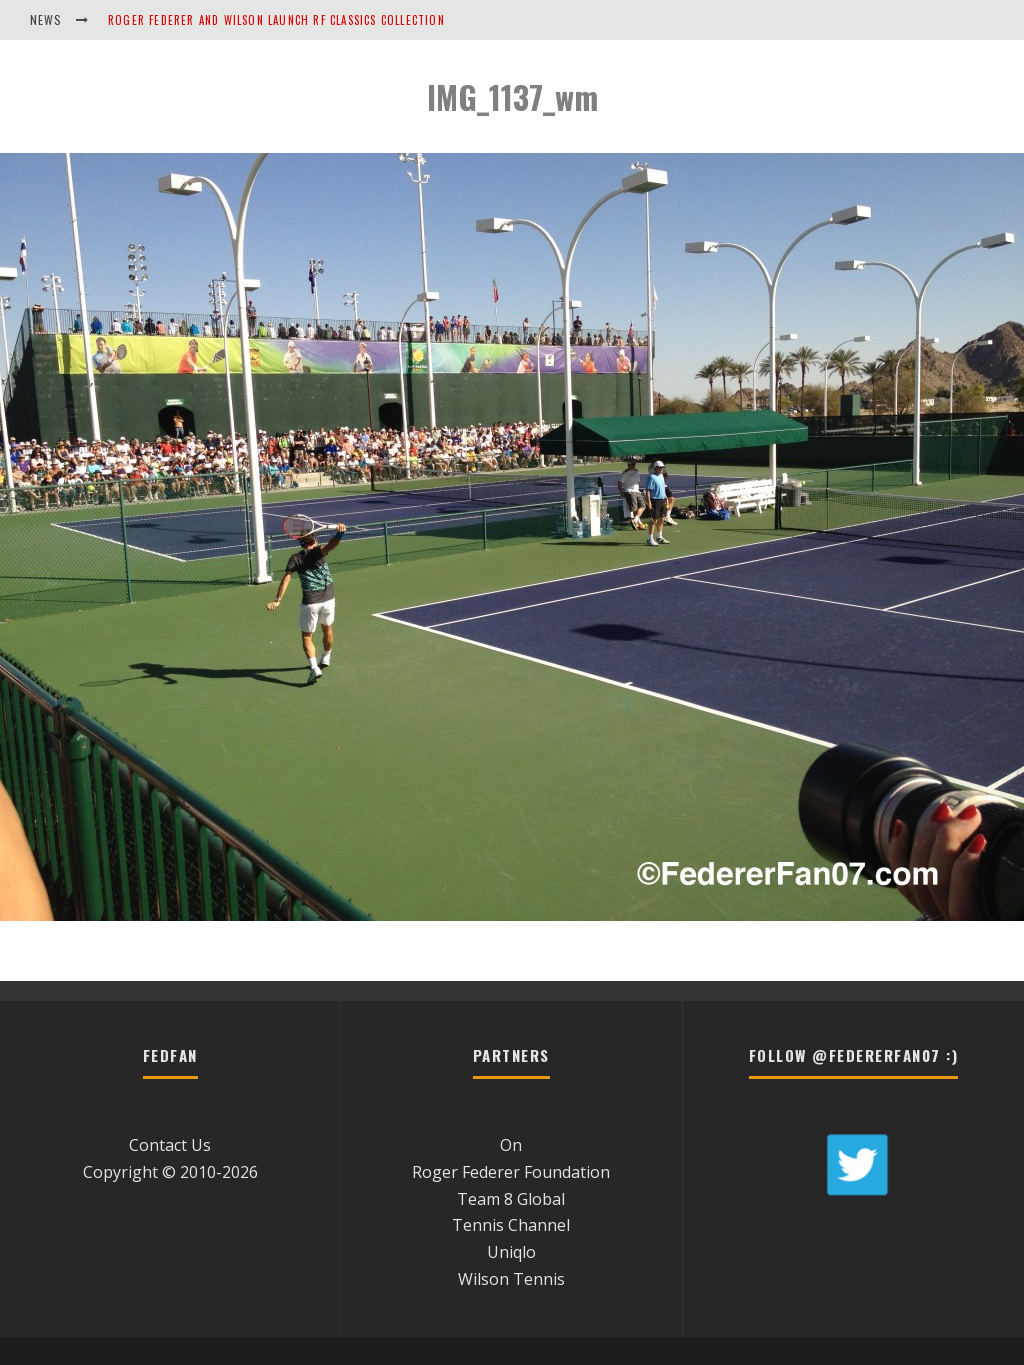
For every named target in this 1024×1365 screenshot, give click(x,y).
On (511, 1145)
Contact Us (170, 1145)
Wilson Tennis (511, 1279)
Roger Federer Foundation (511, 1172)
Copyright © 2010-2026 (170, 1172)
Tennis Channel (511, 1225)
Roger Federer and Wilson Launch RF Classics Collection (276, 20)
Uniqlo (511, 1252)
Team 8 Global (511, 1199)
